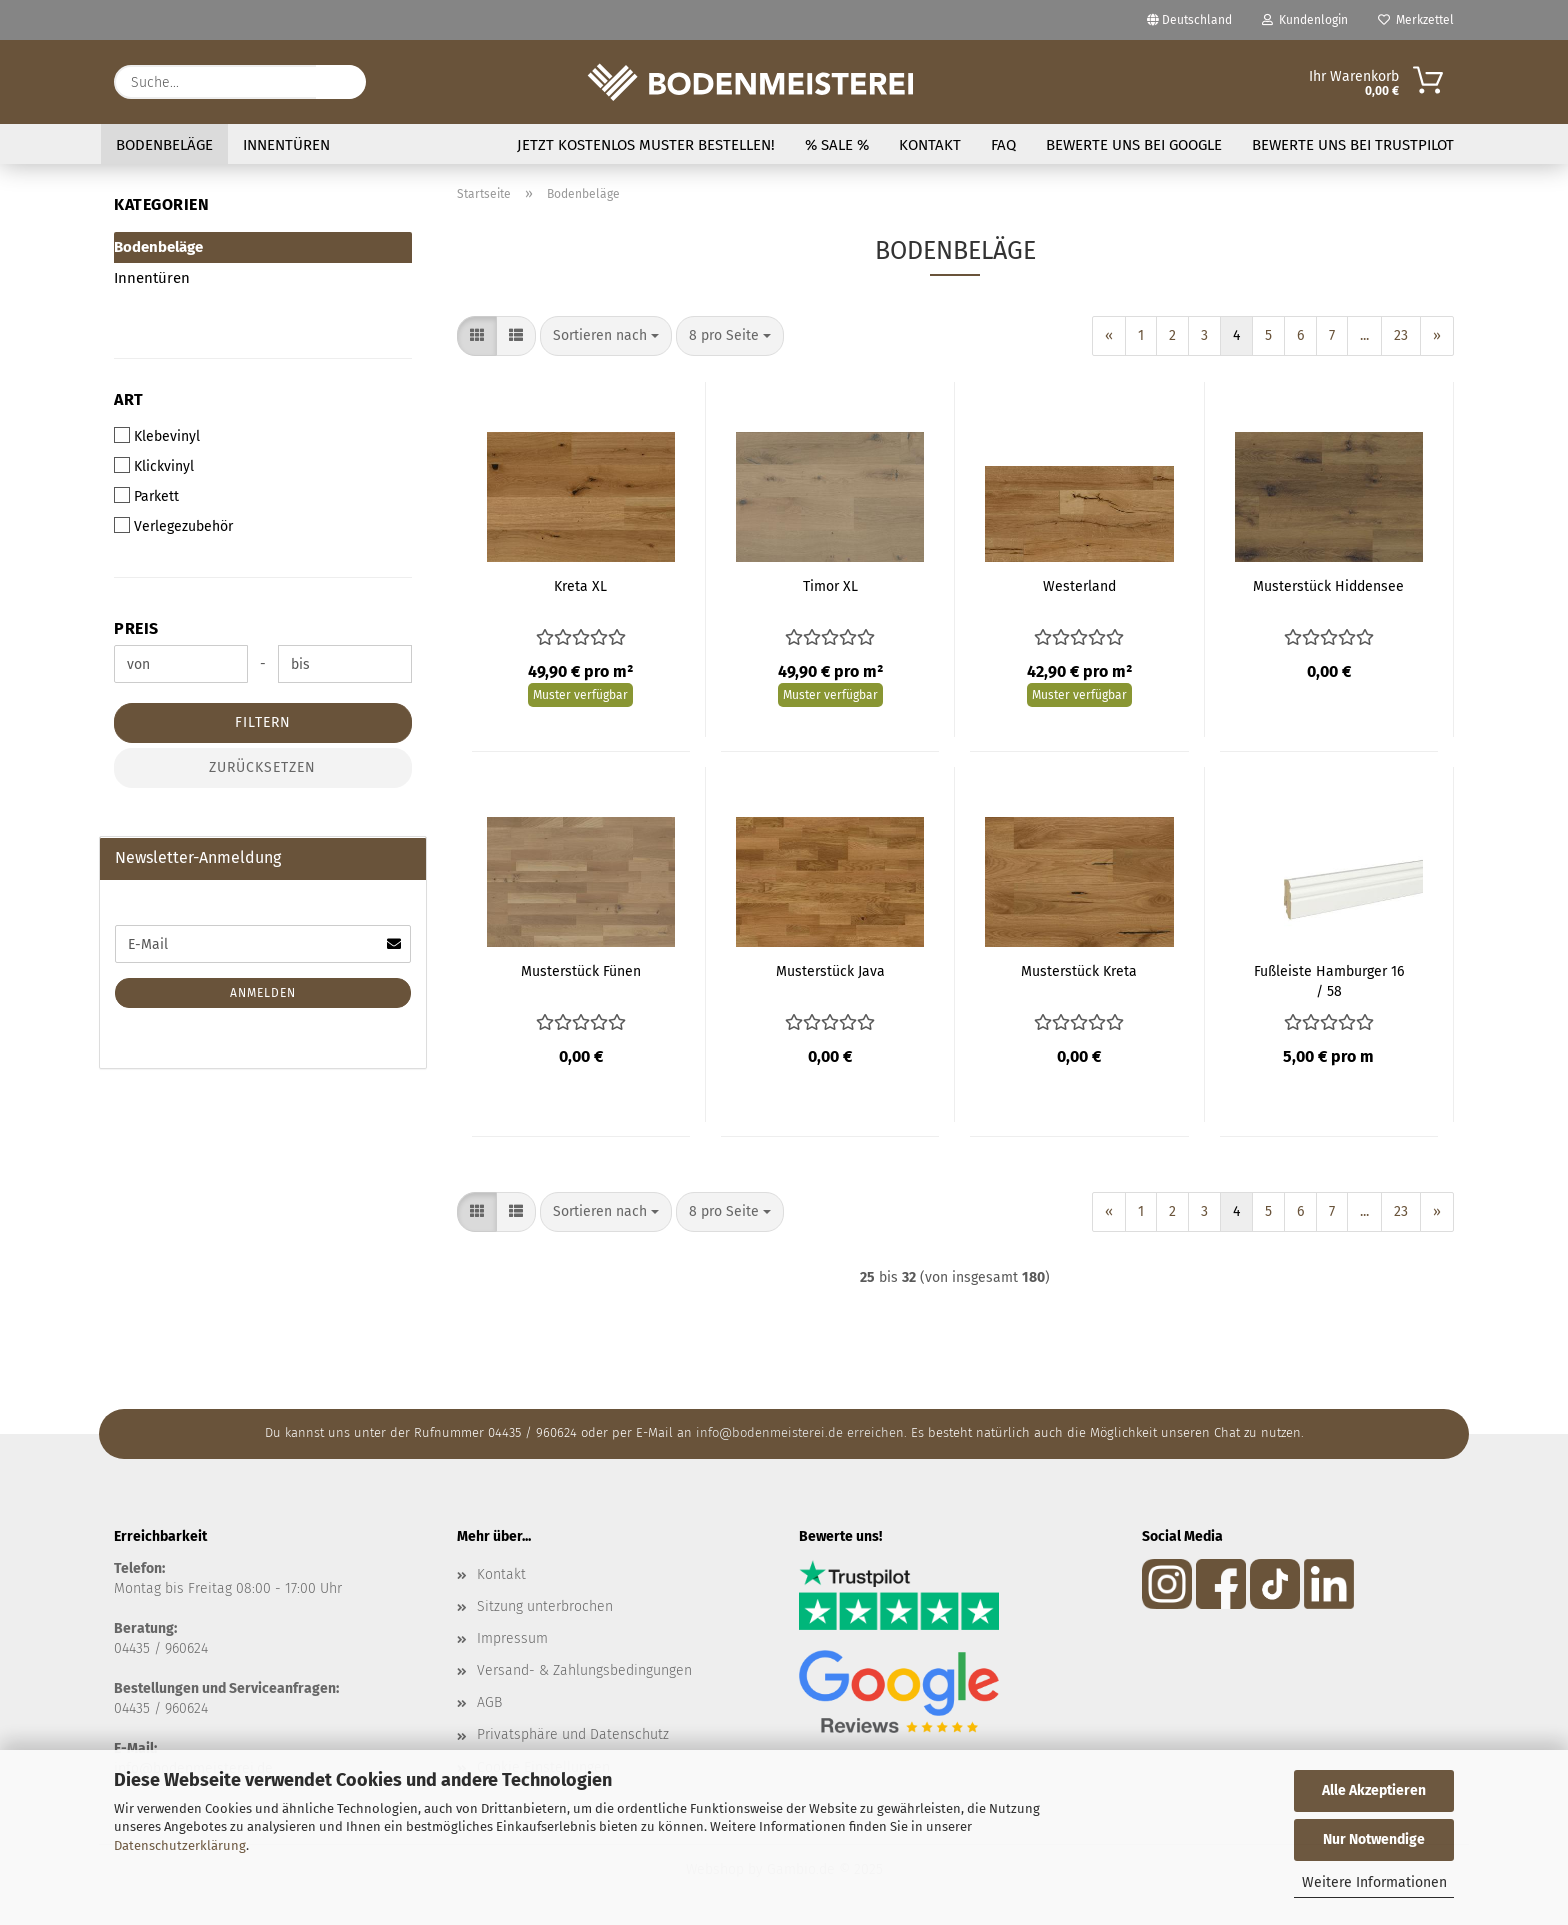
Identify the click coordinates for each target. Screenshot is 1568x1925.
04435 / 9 (143, 1708)
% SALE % (837, 145)
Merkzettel (1416, 20)
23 (1401, 335)
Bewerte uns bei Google (1134, 145)
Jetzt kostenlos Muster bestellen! (646, 145)
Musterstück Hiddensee (1328, 586)
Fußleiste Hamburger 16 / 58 (1329, 981)
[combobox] (606, 336)
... (1364, 335)
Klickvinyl (154, 466)
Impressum (512, 1638)
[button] (477, 336)
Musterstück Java (830, 971)
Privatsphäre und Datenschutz (573, 1734)
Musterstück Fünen (581, 971)
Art (129, 399)
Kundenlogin (1305, 20)
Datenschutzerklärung (180, 1845)
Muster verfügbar (580, 695)
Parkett (146, 496)
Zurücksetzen (262, 767)
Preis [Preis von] (136, 628)
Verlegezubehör (173, 526)
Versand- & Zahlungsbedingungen (584, 1670)
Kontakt (930, 145)
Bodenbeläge (164, 145)
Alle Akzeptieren (1374, 1790)
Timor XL (830, 586)
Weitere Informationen (1374, 1882)
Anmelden (263, 993)
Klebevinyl (157, 436)
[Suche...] (341, 82)
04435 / (139, 1648)
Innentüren (286, 145)
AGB (489, 1702)
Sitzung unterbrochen (545, 1606)
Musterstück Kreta (1079, 971)
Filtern (263, 722)
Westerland (1079, 586)
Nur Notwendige (1374, 1839)
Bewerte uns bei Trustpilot (1353, 145)
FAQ (1003, 145)
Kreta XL (580, 586)
